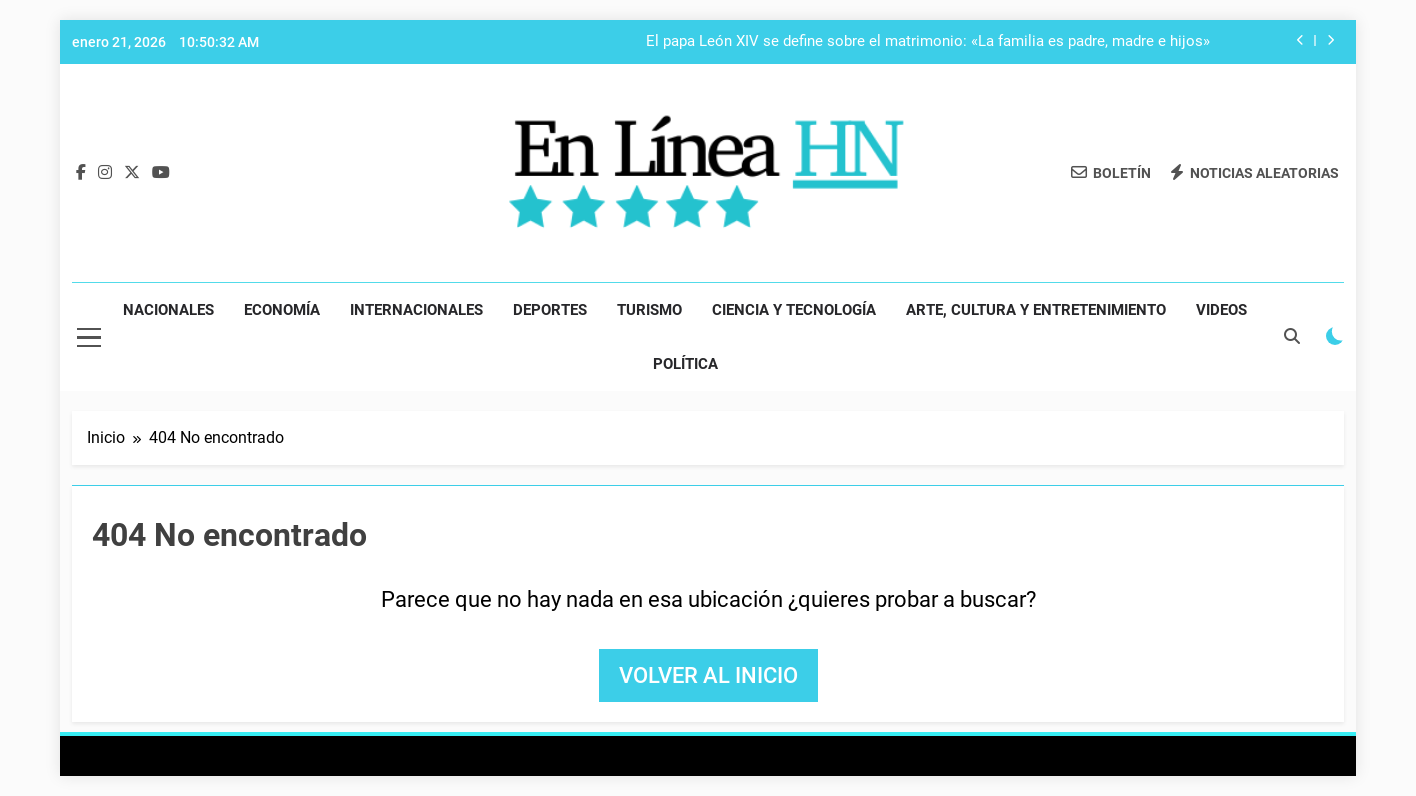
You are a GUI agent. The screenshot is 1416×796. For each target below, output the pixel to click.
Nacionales (168, 310)
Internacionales (416, 310)
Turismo (649, 310)
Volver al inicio (708, 675)
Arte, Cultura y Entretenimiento (1036, 310)
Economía (282, 310)
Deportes (550, 310)
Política (685, 364)
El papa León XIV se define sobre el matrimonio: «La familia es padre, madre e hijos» (928, 42)
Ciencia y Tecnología (794, 310)
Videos (1221, 310)
